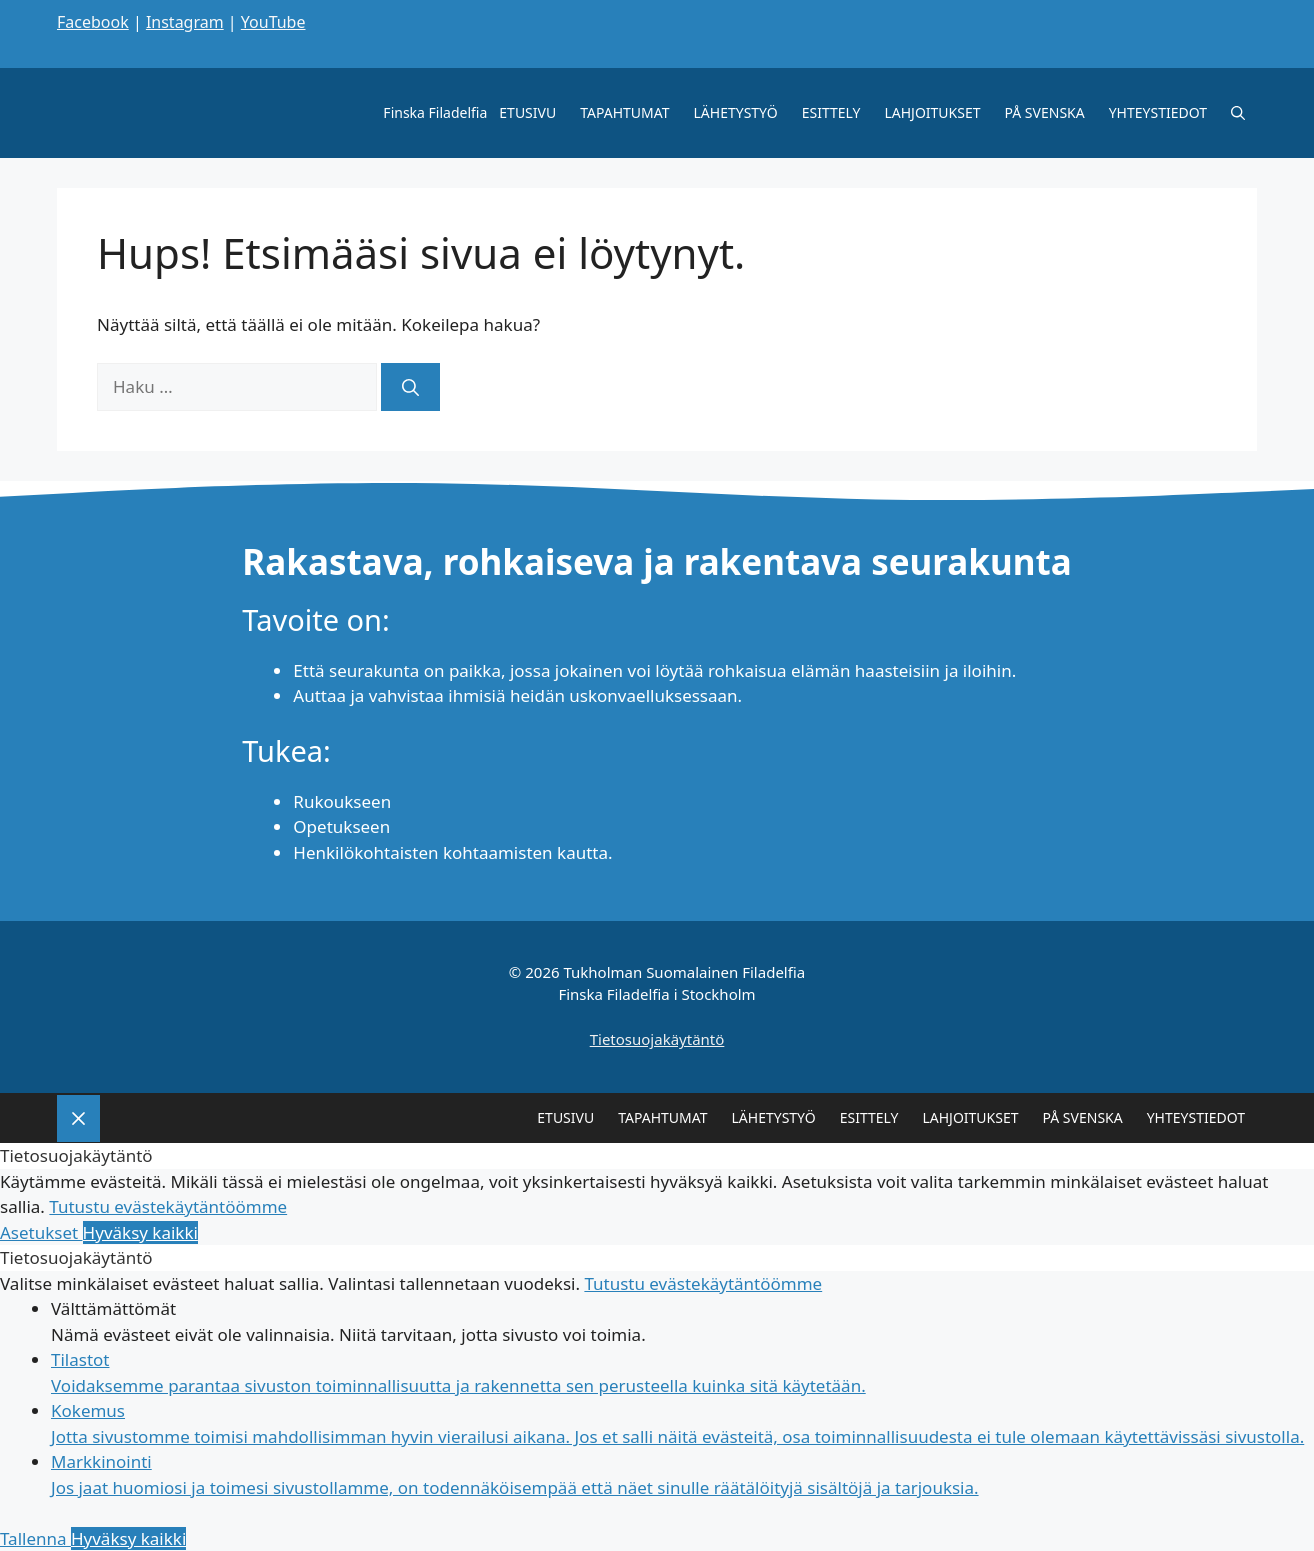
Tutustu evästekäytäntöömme (168, 1206)
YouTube (273, 22)
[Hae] (410, 387)
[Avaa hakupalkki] (1238, 113)
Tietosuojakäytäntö (657, 1039)
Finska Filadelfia (435, 112)
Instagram (185, 22)
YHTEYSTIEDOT (1158, 112)
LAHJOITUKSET (932, 112)
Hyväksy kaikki (140, 1232)
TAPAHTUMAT (624, 112)
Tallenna (35, 1538)
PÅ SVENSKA (1045, 112)
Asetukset (41, 1232)
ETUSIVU (527, 112)
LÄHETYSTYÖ (736, 112)
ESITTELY (831, 112)
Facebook (93, 22)
